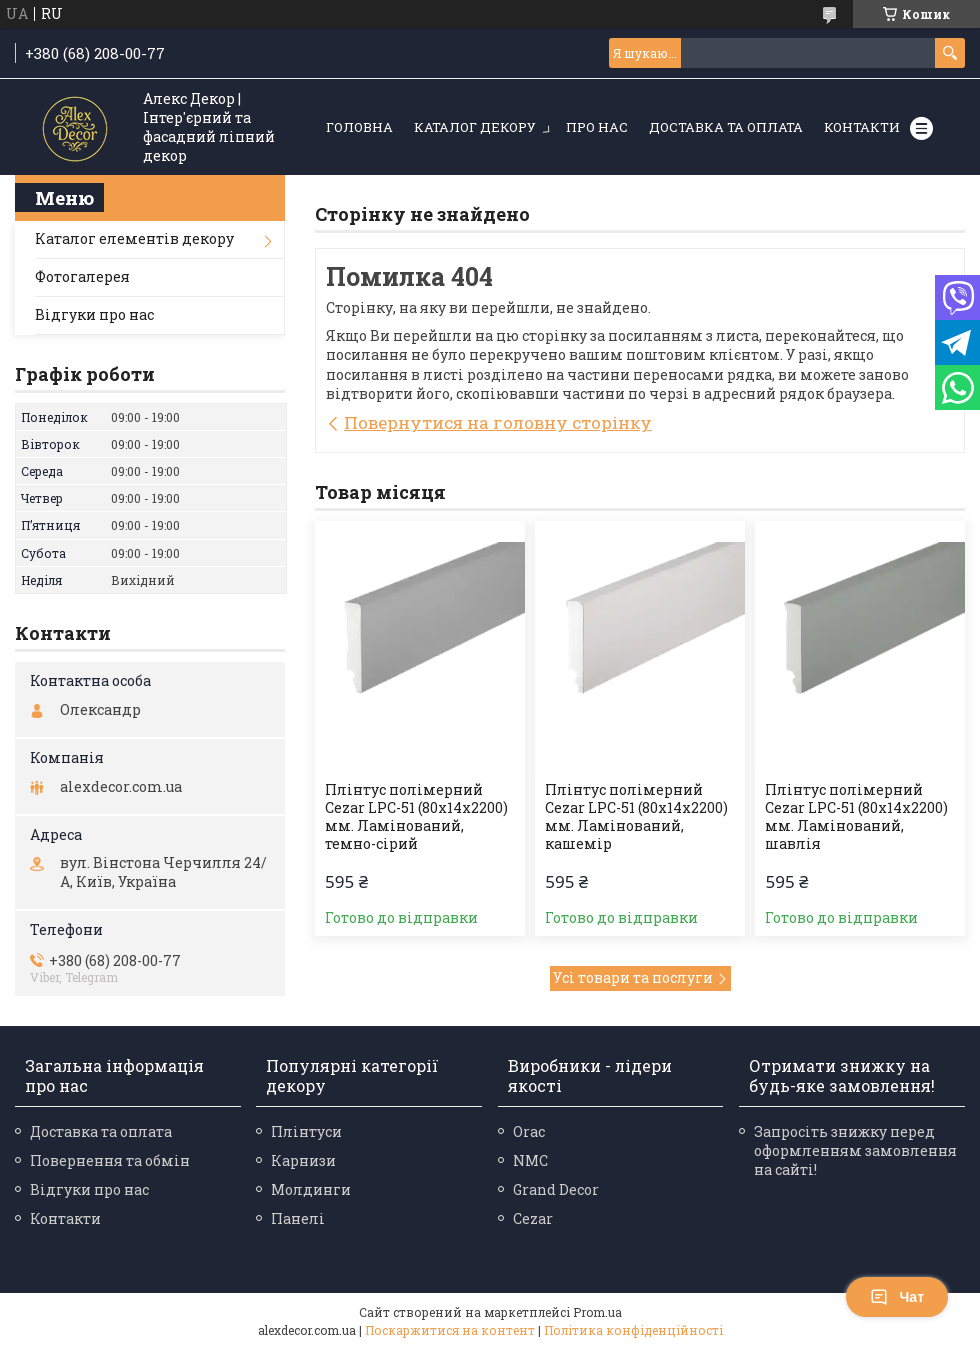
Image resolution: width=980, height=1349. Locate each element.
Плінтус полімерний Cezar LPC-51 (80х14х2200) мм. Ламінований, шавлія (856, 817)
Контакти (862, 127)
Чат (897, 1297)
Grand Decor (556, 1189)
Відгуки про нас (94, 314)
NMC (530, 1160)
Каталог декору (475, 127)
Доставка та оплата (726, 127)
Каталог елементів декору (134, 238)
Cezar (533, 1218)
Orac (529, 1131)
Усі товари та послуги (633, 977)
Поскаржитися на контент (450, 1330)
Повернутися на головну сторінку (498, 422)
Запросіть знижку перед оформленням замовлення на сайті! (855, 1150)
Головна (359, 127)
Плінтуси (306, 1131)
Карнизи (303, 1160)
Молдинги (311, 1189)
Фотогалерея (82, 276)
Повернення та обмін (110, 1160)
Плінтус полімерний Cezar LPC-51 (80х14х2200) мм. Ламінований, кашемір (636, 817)
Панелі (298, 1218)
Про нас (597, 127)
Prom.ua (597, 1312)
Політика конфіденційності (633, 1330)
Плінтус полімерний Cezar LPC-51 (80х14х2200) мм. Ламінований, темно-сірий (416, 817)
